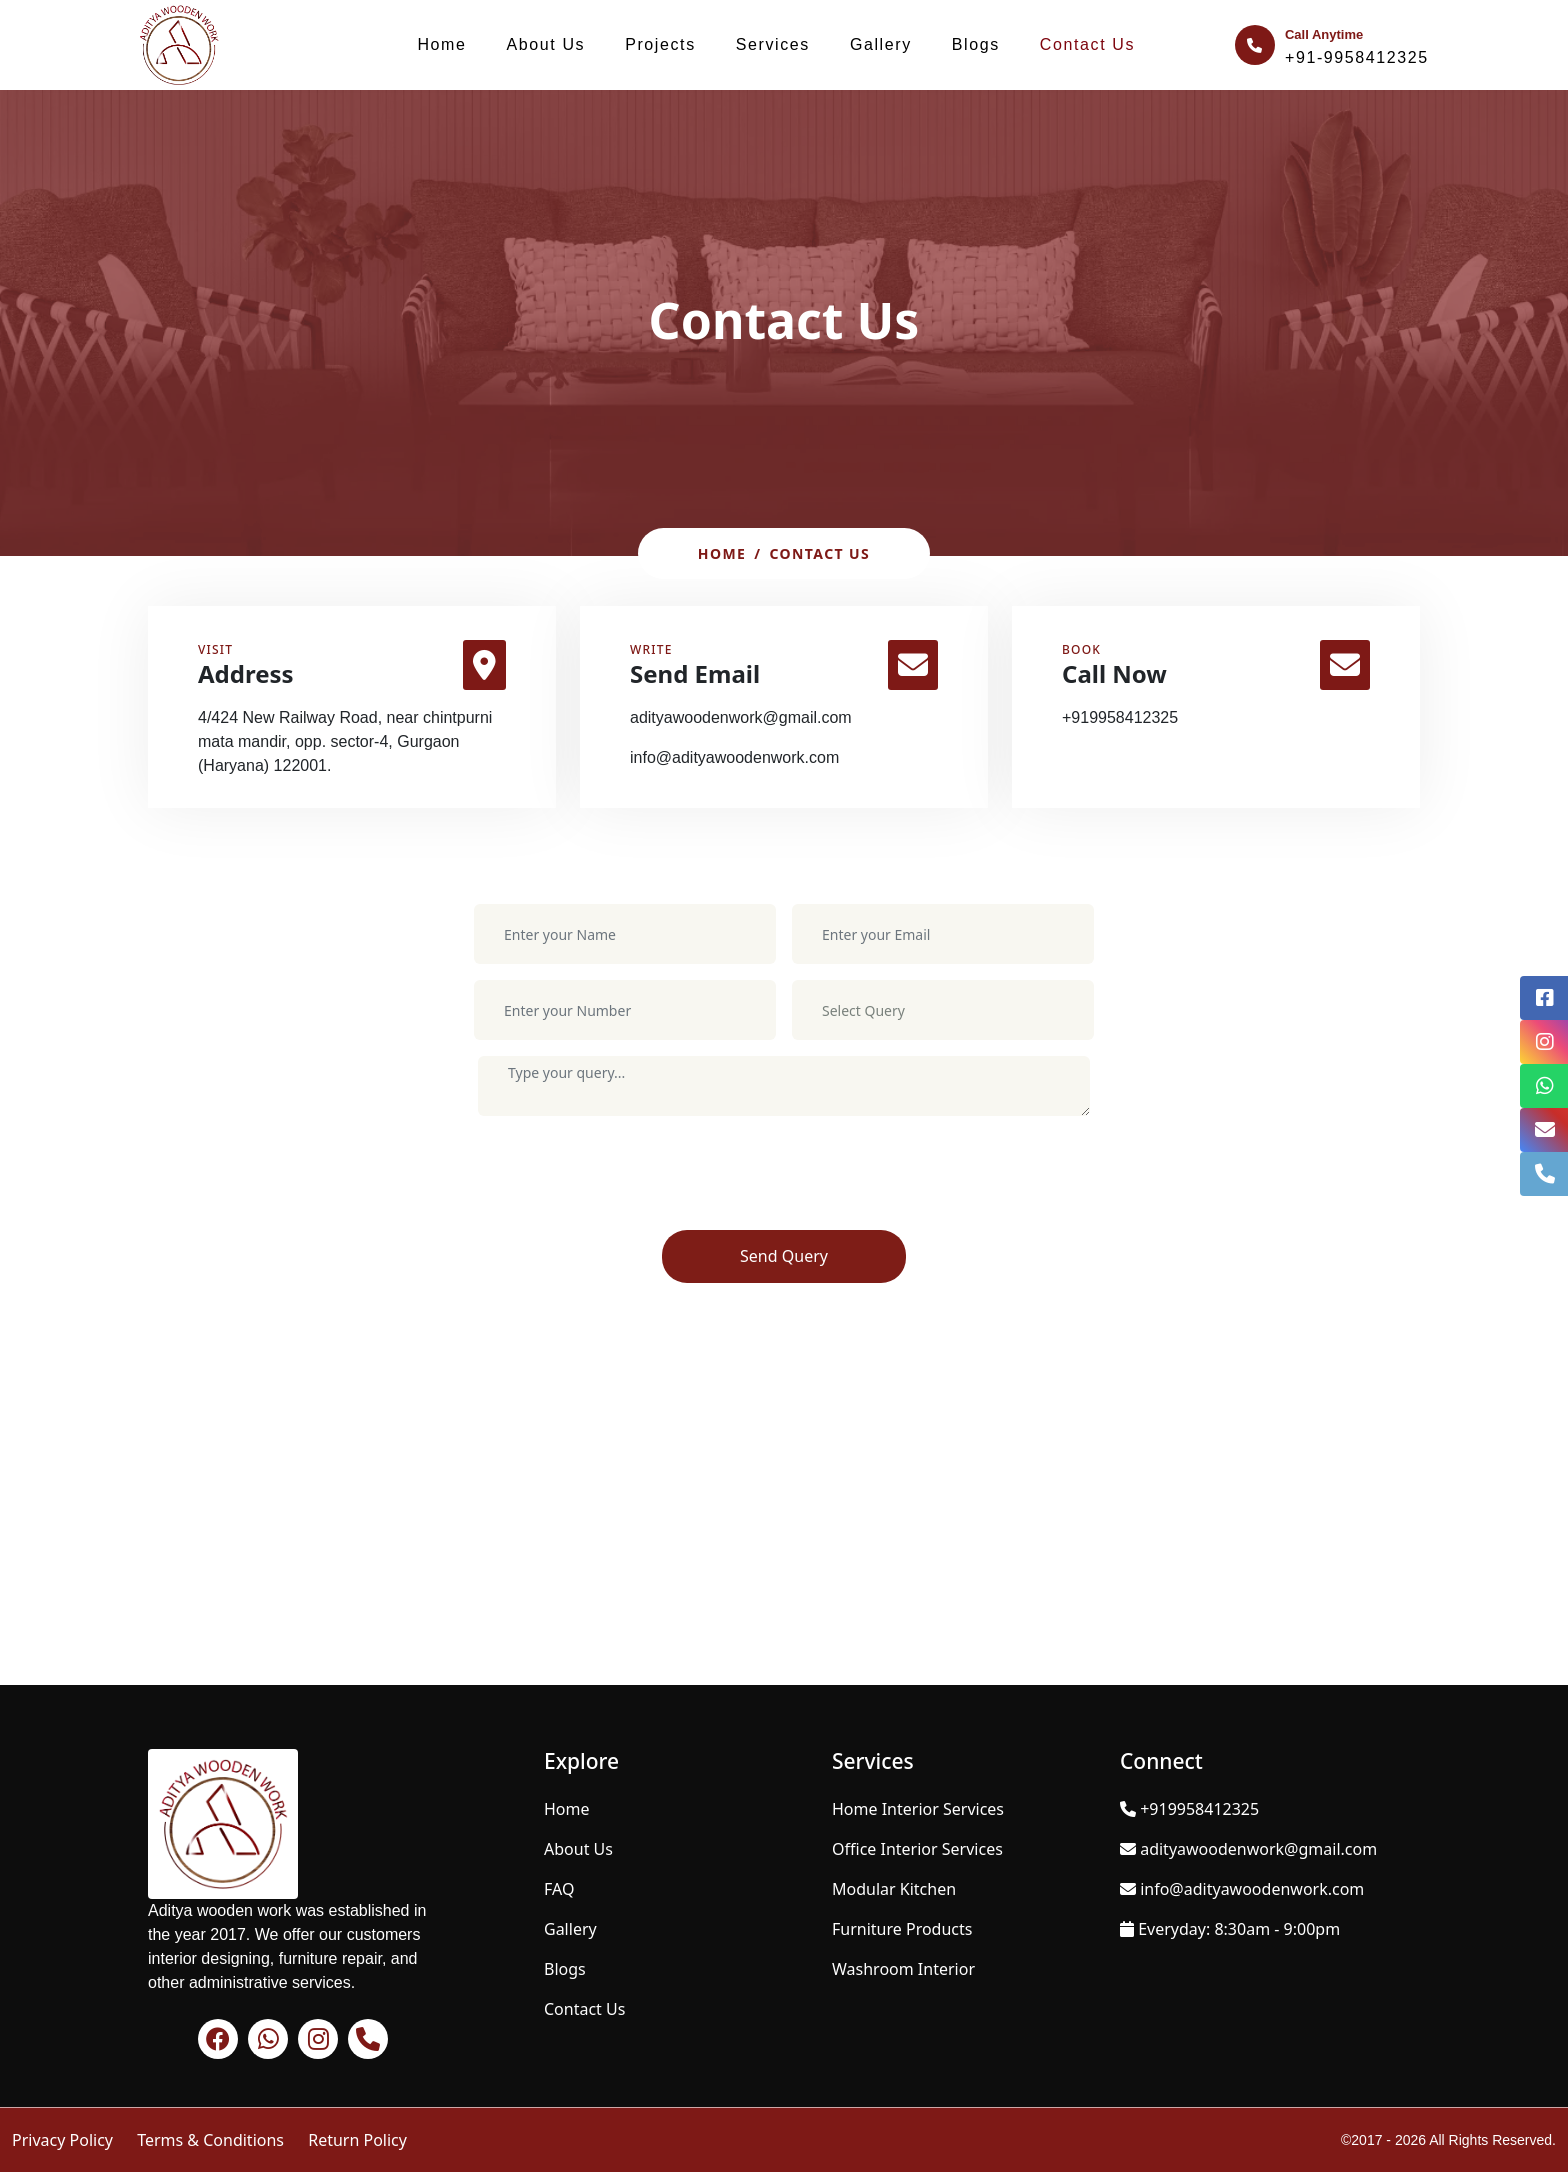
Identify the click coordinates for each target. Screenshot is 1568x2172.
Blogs (976, 44)
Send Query (784, 1256)
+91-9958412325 (1357, 57)
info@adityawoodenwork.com (734, 757)
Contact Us (1087, 44)
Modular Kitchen (894, 1889)
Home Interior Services (918, 1809)
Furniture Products (902, 1929)
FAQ (559, 1889)
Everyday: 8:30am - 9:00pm (1239, 1929)
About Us (546, 44)
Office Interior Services (917, 1849)
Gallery (881, 44)
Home (441, 44)
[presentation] (630, 1181)
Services (773, 44)
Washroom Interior (903, 1969)
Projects (660, 44)
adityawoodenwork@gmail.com (741, 717)
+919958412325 (1120, 717)
